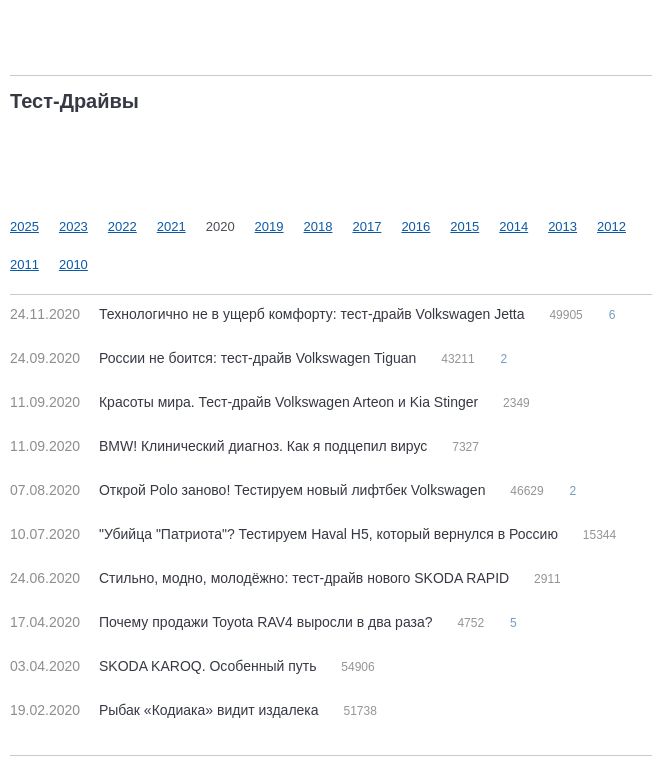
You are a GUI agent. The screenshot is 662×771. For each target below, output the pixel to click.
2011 (24, 264)
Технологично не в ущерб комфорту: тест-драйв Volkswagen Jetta (269, 314)
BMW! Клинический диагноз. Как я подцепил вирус (220, 446)
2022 (122, 226)
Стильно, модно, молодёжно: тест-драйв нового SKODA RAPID (261, 578)
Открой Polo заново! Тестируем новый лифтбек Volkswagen (249, 490)
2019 (269, 226)
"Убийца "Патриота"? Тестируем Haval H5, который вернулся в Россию (286, 534)
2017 (366, 226)
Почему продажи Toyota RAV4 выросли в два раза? (223, 622)
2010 (73, 264)
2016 (415, 226)
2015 (464, 226)
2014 (513, 226)
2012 (611, 226)
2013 (562, 226)
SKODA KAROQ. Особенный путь (165, 666)
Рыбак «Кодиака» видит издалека (166, 710)
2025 (24, 226)
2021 (171, 226)
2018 (318, 226)
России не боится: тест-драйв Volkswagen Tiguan (215, 358)
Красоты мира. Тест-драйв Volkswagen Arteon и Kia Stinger (246, 402)
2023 (73, 226)
